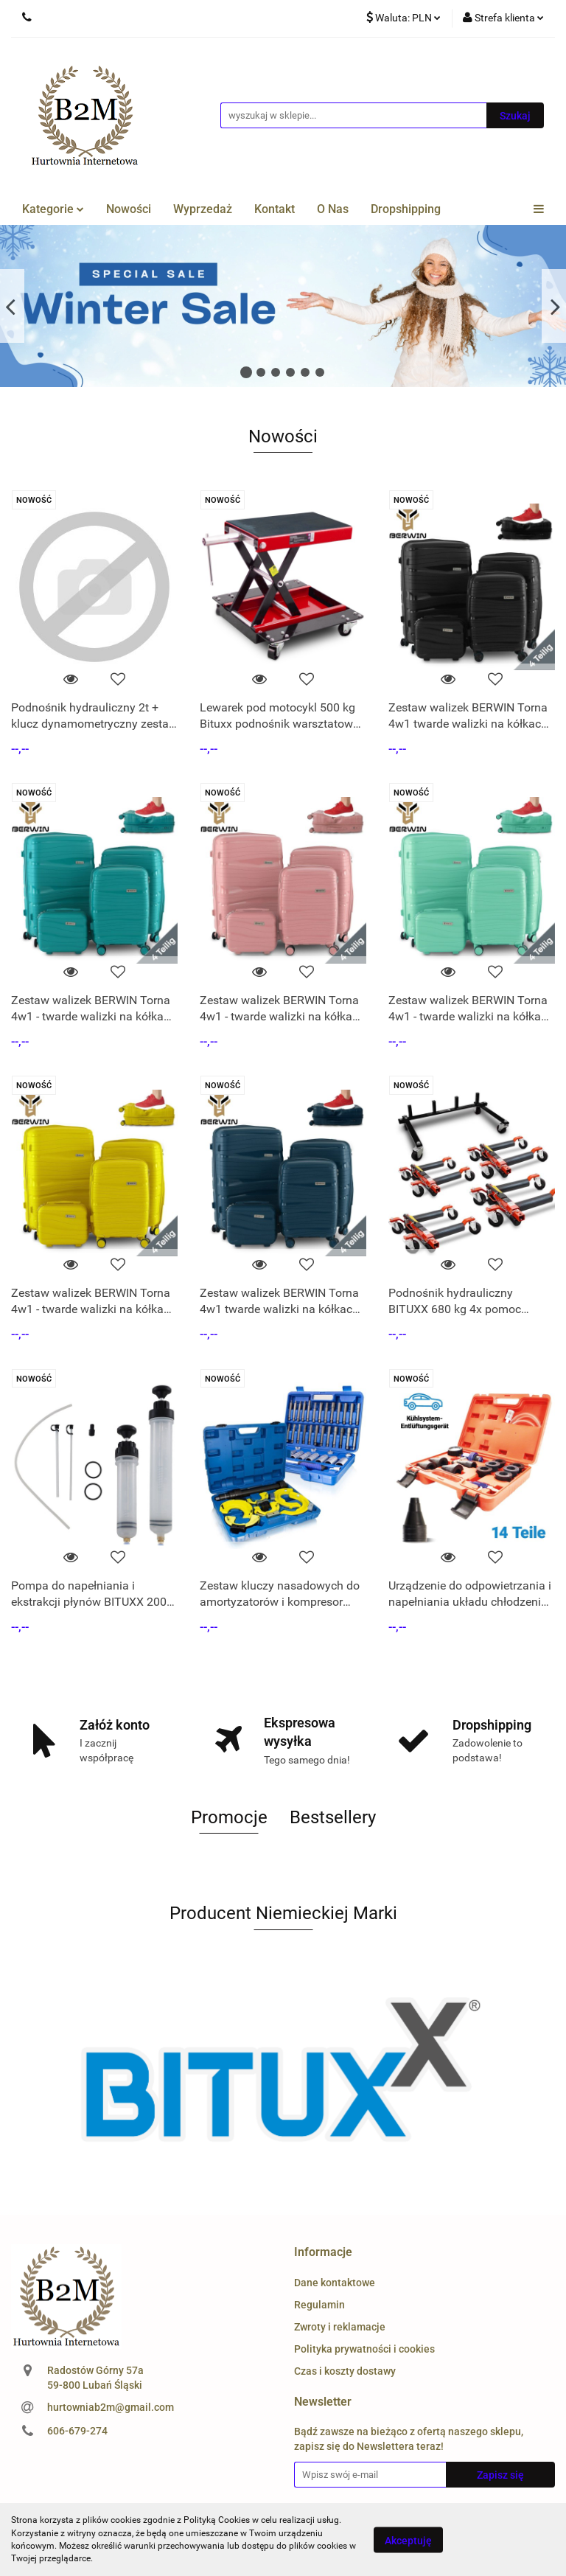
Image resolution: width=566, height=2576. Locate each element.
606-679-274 (77, 2431)
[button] (323, 2252)
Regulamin (319, 2305)
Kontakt (274, 209)
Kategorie (53, 209)
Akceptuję (408, 2540)
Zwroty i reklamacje (339, 2327)
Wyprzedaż (202, 209)
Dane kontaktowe (334, 2282)
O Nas (333, 209)
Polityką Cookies (217, 2520)
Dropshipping (406, 209)
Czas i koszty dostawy (345, 2371)
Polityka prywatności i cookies (364, 2349)
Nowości (128, 209)
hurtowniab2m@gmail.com (110, 2407)
